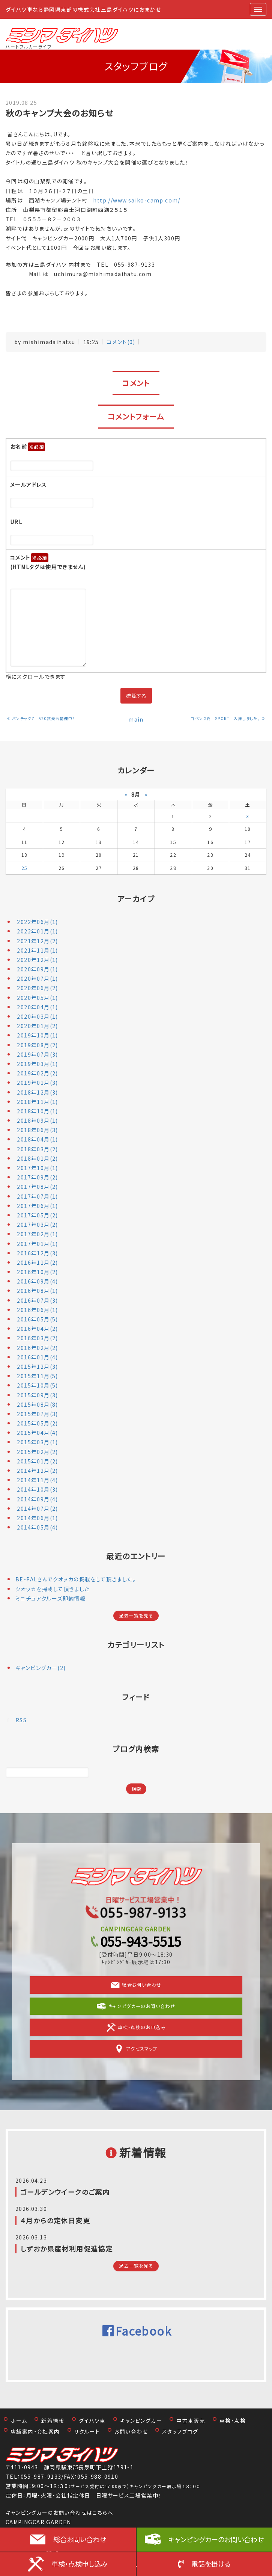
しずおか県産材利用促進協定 (66, 2248)
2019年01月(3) (37, 1082)
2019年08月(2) (37, 1045)
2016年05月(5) (37, 1319)
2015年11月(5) (37, 1376)
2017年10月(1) (37, 1168)
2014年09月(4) (37, 1499)
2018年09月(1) (37, 1120)
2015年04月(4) (37, 1432)
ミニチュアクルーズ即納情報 (50, 1598)
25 (24, 868)
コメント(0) (121, 342)
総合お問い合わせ (136, 1985)
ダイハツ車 (92, 2420)
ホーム (19, 2420)
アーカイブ (136, 898)
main (136, 719)
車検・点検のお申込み (136, 2027)
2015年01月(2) (37, 1461)
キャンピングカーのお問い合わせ (216, 2539)
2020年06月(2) (37, 988)
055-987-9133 (41, 2476)
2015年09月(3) (37, 1395)
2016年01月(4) (37, 1357)
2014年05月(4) (37, 1527)
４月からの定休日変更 (55, 2220)
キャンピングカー (141, 2420)
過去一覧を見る (136, 1615)
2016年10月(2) (37, 1272)
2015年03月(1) (37, 1442)
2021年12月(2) (37, 941)
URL (16, 521)
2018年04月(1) (37, 1139)
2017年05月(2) (37, 1215)
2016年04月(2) (37, 1328)
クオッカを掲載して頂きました (52, 1589)
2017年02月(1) (37, 1234)
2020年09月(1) (37, 969)
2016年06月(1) (37, 1310)
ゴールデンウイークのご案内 (65, 2192)
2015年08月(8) (37, 1404)
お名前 (27, 446)
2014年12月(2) (37, 1470)
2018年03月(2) (37, 1149)
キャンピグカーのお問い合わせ (136, 2006)
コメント (48, 562)
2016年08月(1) (37, 1290)
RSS (21, 1720)
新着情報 (53, 2420)
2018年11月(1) (37, 1101)
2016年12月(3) (37, 1253)
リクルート (87, 2431)
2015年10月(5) (37, 1385)
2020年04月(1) (37, 1007)
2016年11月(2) (37, 1262)
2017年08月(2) (37, 1186)
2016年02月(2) (37, 1347)
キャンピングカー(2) (40, 1668)
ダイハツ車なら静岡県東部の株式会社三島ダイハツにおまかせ (83, 9)
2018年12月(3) (37, 1092)
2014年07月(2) (37, 1508)
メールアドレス (28, 484)
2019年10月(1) (37, 1035)
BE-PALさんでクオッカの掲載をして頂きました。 (75, 1579)
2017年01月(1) (37, 1243)
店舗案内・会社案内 (35, 2431)
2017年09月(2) (37, 1177)
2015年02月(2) (37, 1452)
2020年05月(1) (37, 997)
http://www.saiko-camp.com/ (139, 200)
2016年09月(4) (37, 1281)
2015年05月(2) (37, 1423)
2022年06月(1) (37, 922)
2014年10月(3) (37, 1489)
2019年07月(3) (37, 1054)
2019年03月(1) (37, 1064)
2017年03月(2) (37, 1224)
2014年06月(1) (37, 1518)
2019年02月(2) (37, 1073)
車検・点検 (232, 2420)
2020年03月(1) (37, 1016)
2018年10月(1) (37, 1111)
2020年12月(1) (37, 959)
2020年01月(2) (37, 1026)
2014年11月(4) (37, 1480)
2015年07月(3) (37, 1414)
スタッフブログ (180, 2431)
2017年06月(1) (37, 1205)
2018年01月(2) (37, 1158)
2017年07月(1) (37, 1196)
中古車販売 (190, 2420)
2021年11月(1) (37, 950)
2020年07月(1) (37, 978)
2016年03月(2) (37, 1338)
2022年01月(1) (37, 931)
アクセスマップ (135, 2049)
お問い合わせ (131, 2431)
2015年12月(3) (37, 1366)
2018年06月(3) (37, 1130)
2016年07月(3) (37, 1300)
